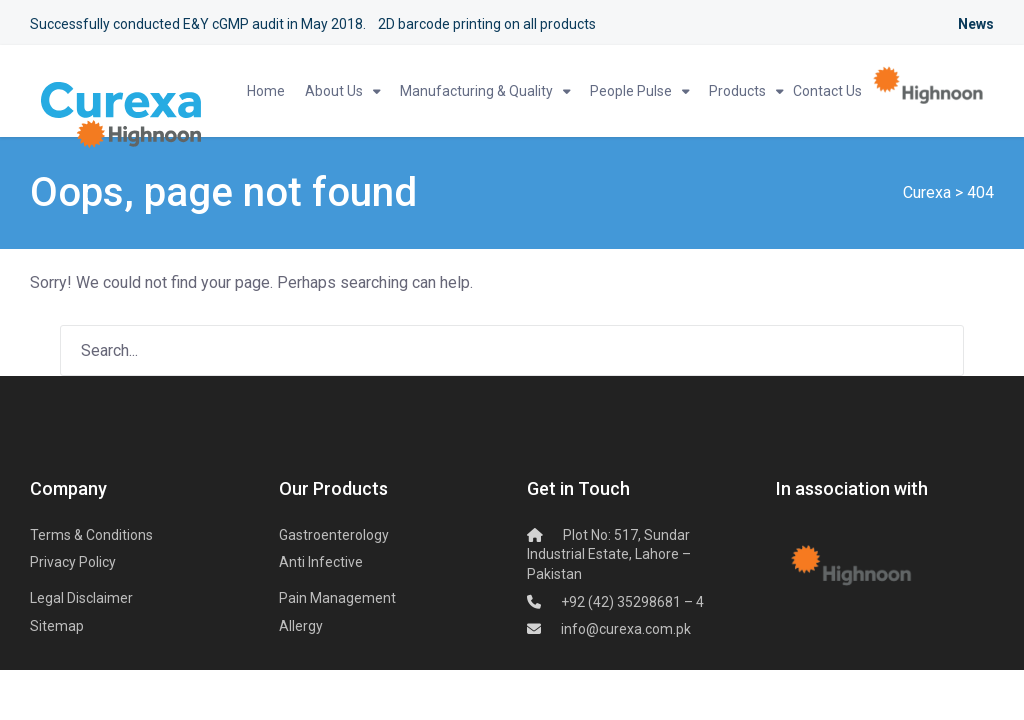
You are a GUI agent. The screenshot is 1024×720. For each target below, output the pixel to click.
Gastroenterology (334, 535)
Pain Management (337, 598)
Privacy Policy (73, 562)
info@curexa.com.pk (626, 629)
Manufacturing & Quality (476, 91)
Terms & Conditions (91, 535)
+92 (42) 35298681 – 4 (632, 602)
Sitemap (57, 626)
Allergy (301, 626)
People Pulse (631, 91)
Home (266, 91)
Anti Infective (321, 562)
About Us (334, 91)
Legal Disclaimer (81, 598)
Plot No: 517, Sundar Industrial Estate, (609, 554)
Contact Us (827, 91)
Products (737, 91)
